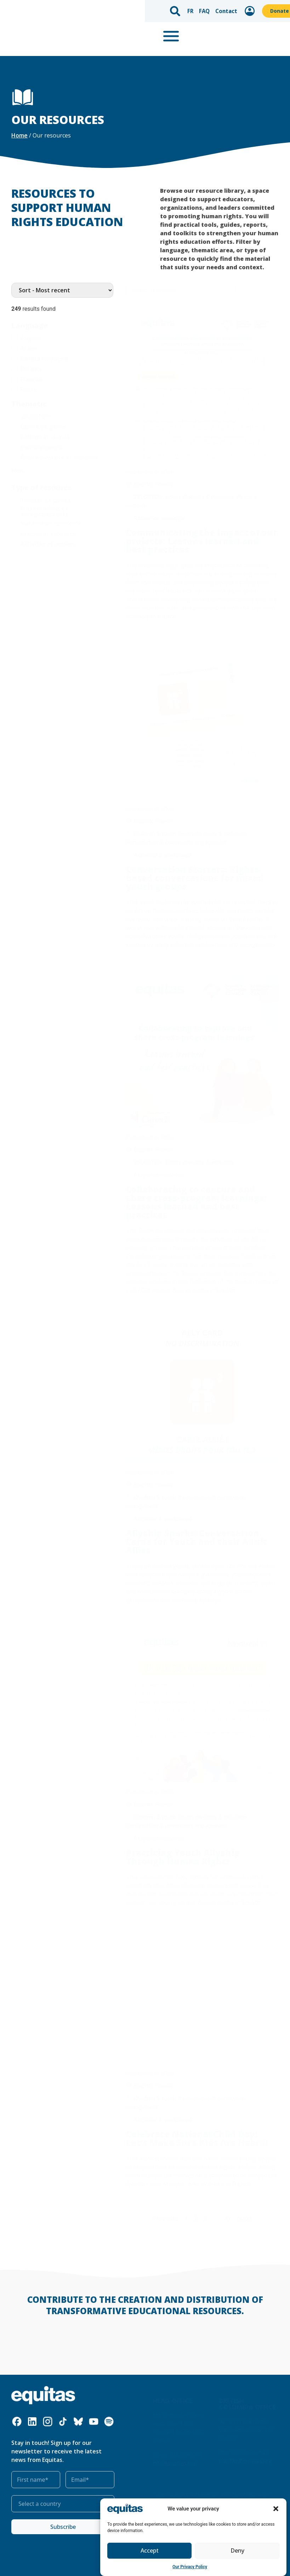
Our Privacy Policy (189, 2566)
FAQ (59, 9)
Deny (237, 2550)
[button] (275, 2508)
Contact (80, 9)
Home (19, 135)
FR (46, 9)
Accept (149, 2550)
